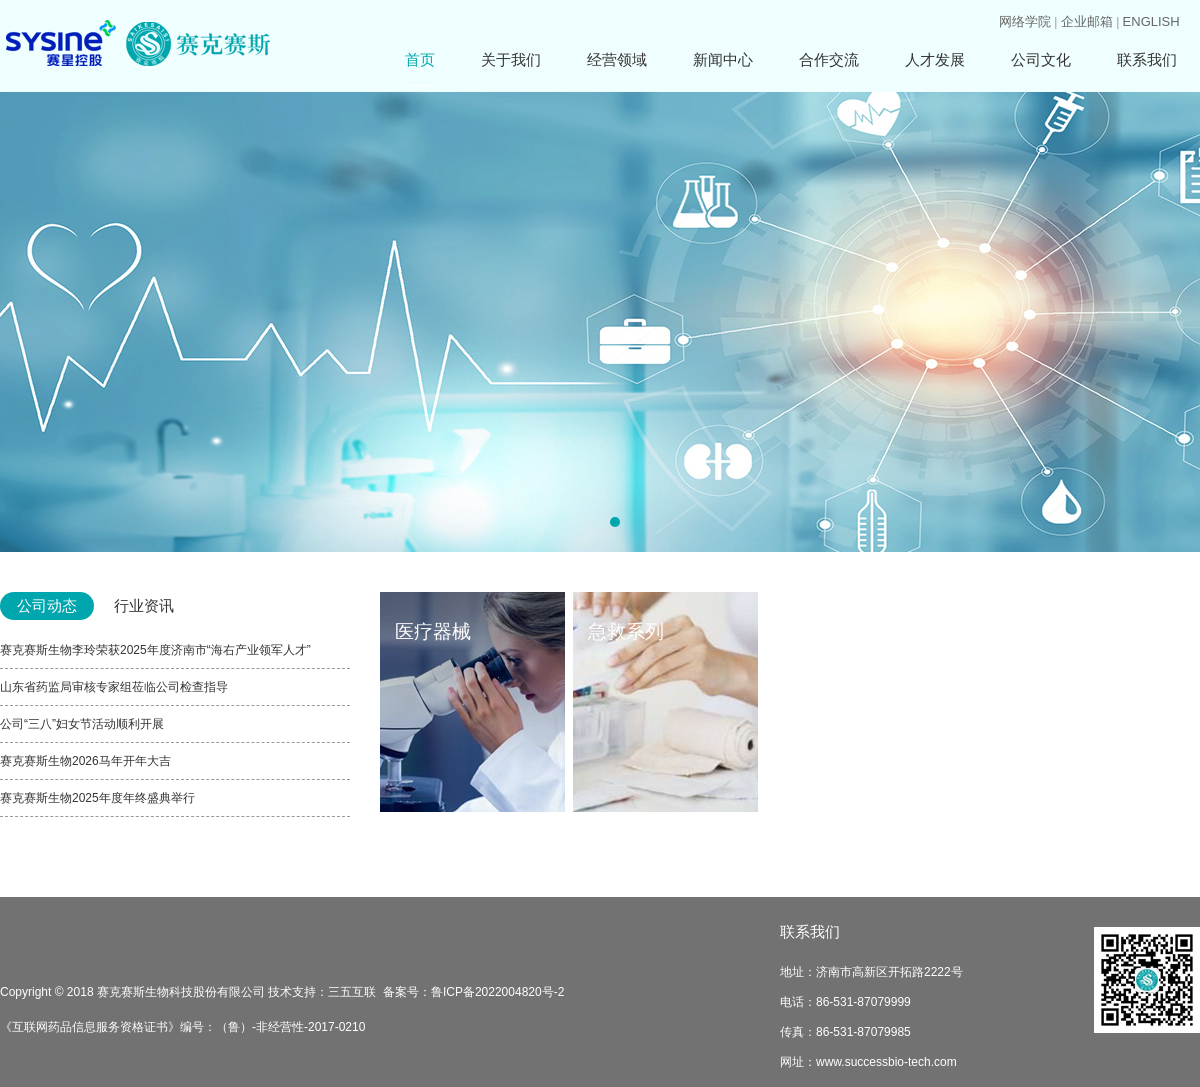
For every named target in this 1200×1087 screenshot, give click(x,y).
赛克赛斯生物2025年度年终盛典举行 (97, 798)
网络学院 (1025, 21)
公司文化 (1041, 59)
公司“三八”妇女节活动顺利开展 (82, 724)
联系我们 (1147, 59)
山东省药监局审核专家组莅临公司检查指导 (114, 687)
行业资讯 (144, 605)
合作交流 (829, 59)
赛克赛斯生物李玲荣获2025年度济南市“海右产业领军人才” (155, 650)
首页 (420, 59)
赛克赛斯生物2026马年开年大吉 (85, 761)
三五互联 (352, 992)
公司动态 (47, 605)
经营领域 (617, 59)
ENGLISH (1151, 21)
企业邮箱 (1087, 21)
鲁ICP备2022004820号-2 (497, 992)
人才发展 (935, 59)
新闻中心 (723, 59)
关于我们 (511, 59)
